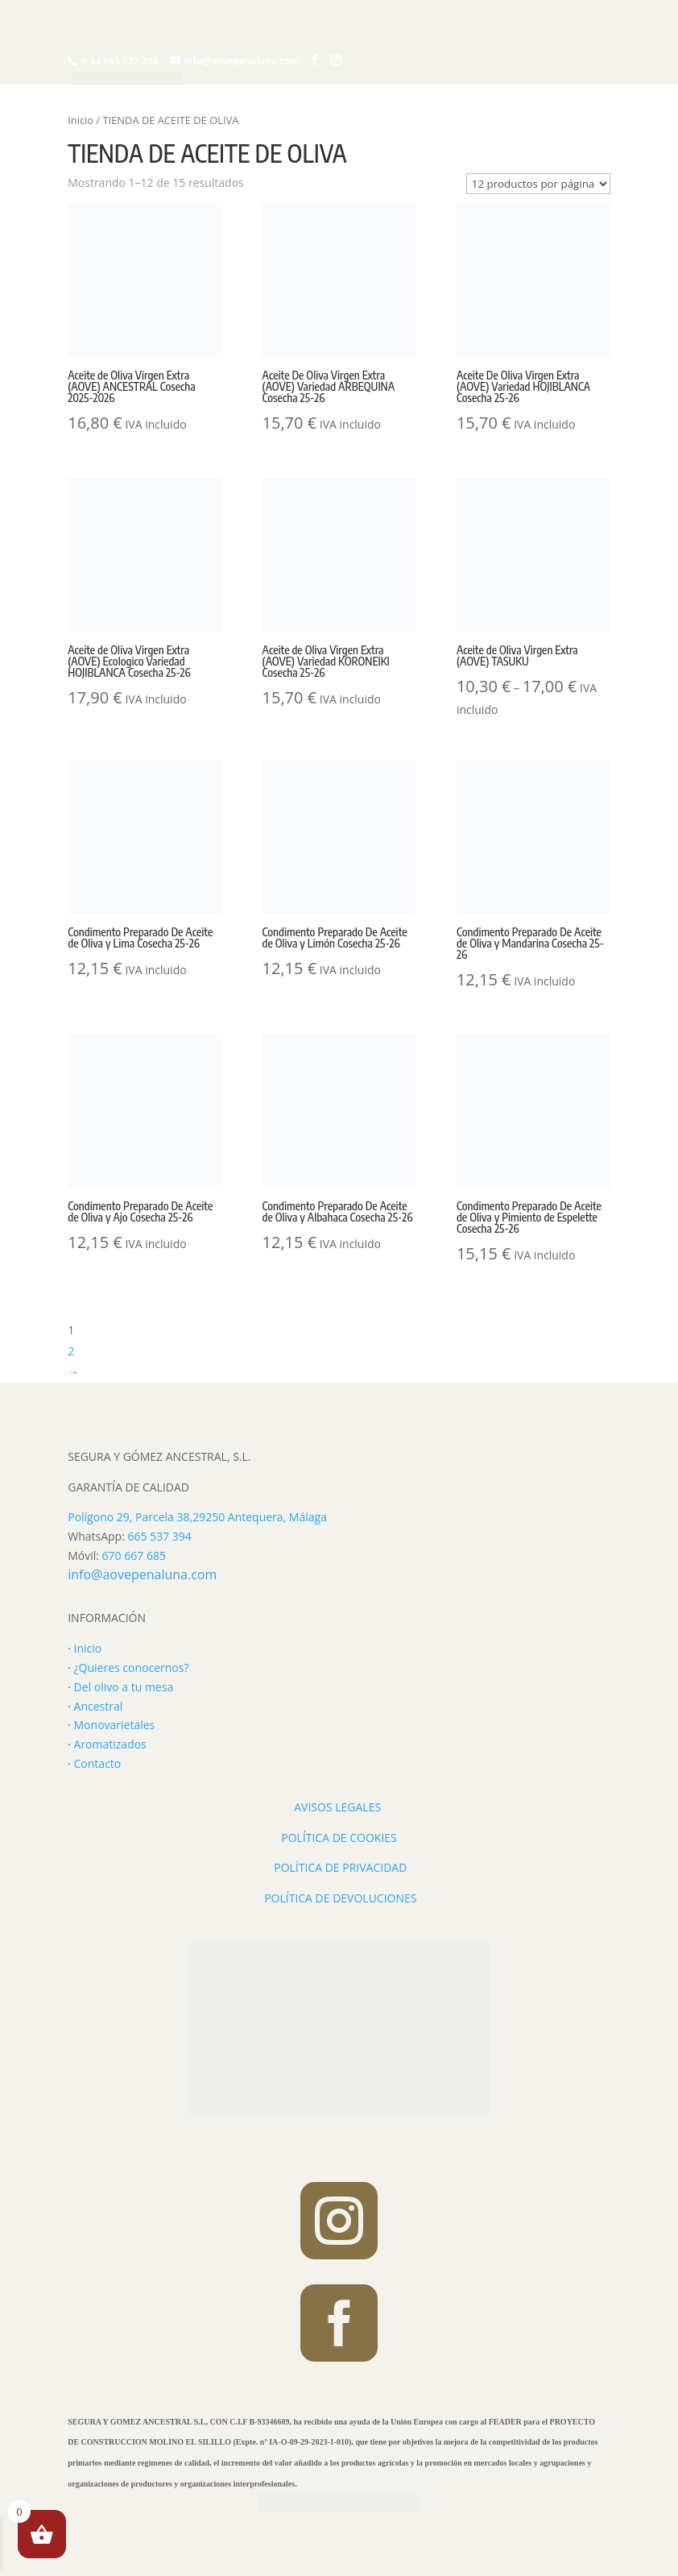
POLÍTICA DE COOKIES (339, 1837)
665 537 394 (159, 1536)
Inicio (80, 120)
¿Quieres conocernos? (131, 1667)
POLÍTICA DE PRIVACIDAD (340, 1867)
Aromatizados (110, 1744)
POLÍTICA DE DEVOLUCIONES (340, 1898)
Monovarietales (114, 1724)
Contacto (98, 1763)
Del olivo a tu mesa (124, 1687)
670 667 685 (134, 1555)
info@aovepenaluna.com (142, 1574)
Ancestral (98, 1706)
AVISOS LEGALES (337, 1807)
